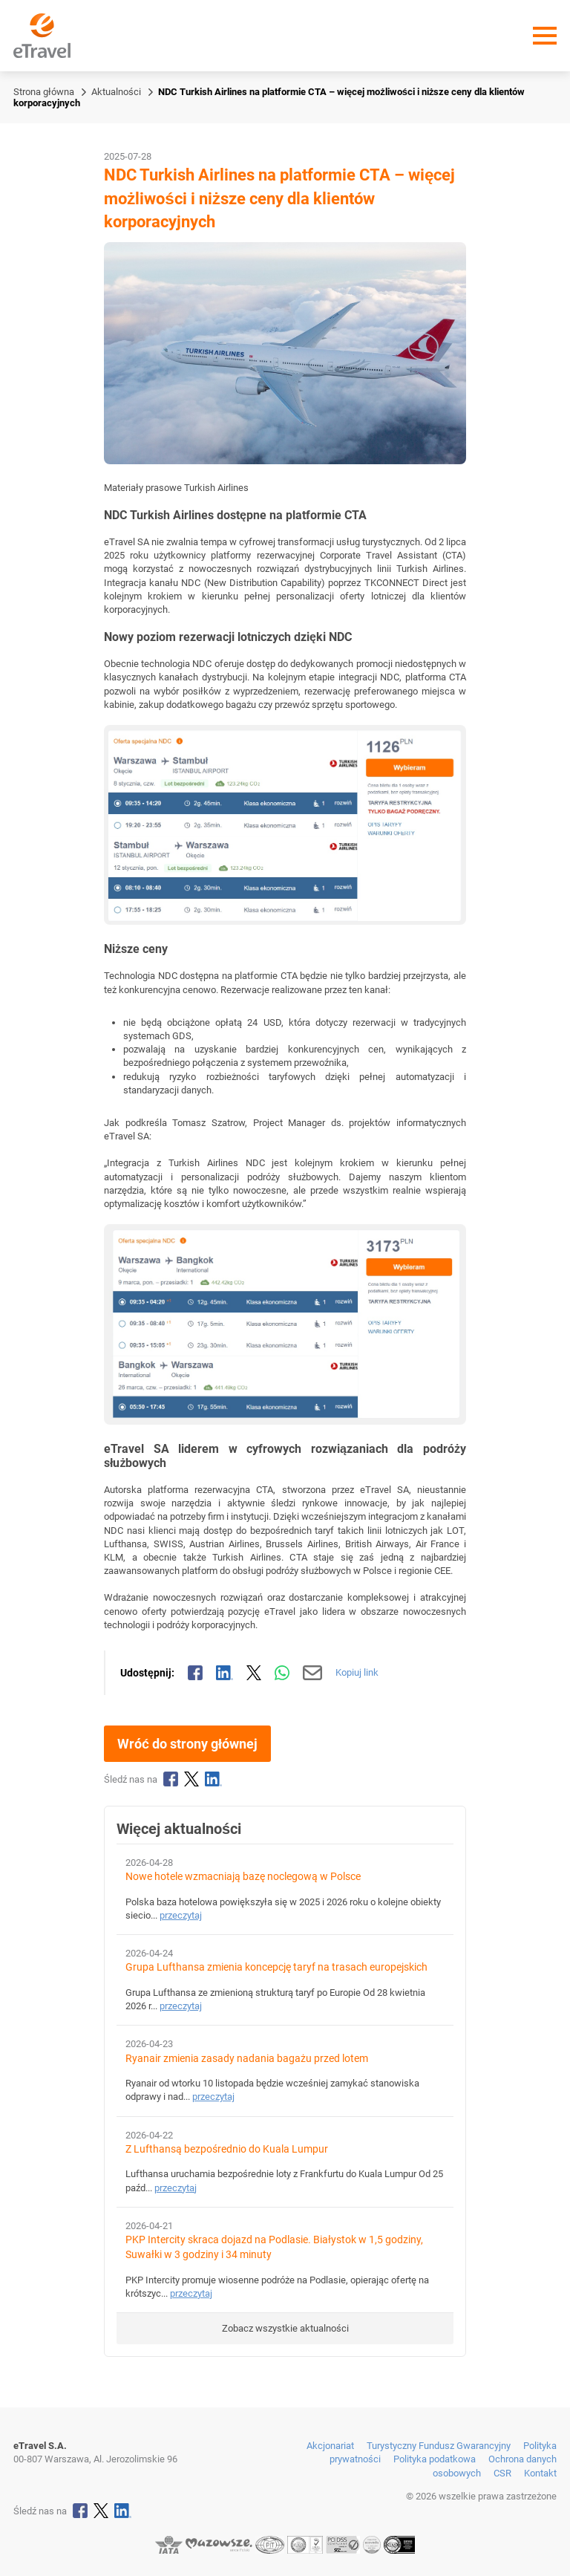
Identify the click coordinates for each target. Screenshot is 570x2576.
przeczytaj (181, 1915)
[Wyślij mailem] (313, 1672)
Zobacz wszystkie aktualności (285, 2328)
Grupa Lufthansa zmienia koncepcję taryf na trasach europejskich (276, 1967)
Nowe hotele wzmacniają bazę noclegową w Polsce (243, 1876)
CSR (502, 2473)
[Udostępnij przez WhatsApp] (282, 1672)
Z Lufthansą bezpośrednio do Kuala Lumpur (226, 2149)
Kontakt (540, 2473)
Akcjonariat (330, 2445)
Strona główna (43, 91)
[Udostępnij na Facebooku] (195, 1672)
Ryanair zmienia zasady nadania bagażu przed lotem (246, 2058)
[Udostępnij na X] (253, 1672)
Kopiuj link (357, 1672)
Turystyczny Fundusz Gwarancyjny (439, 2445)
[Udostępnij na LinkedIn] (225, 1672)
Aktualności (116, 91)
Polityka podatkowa (434, 2459)
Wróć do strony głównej (187, 1744)
